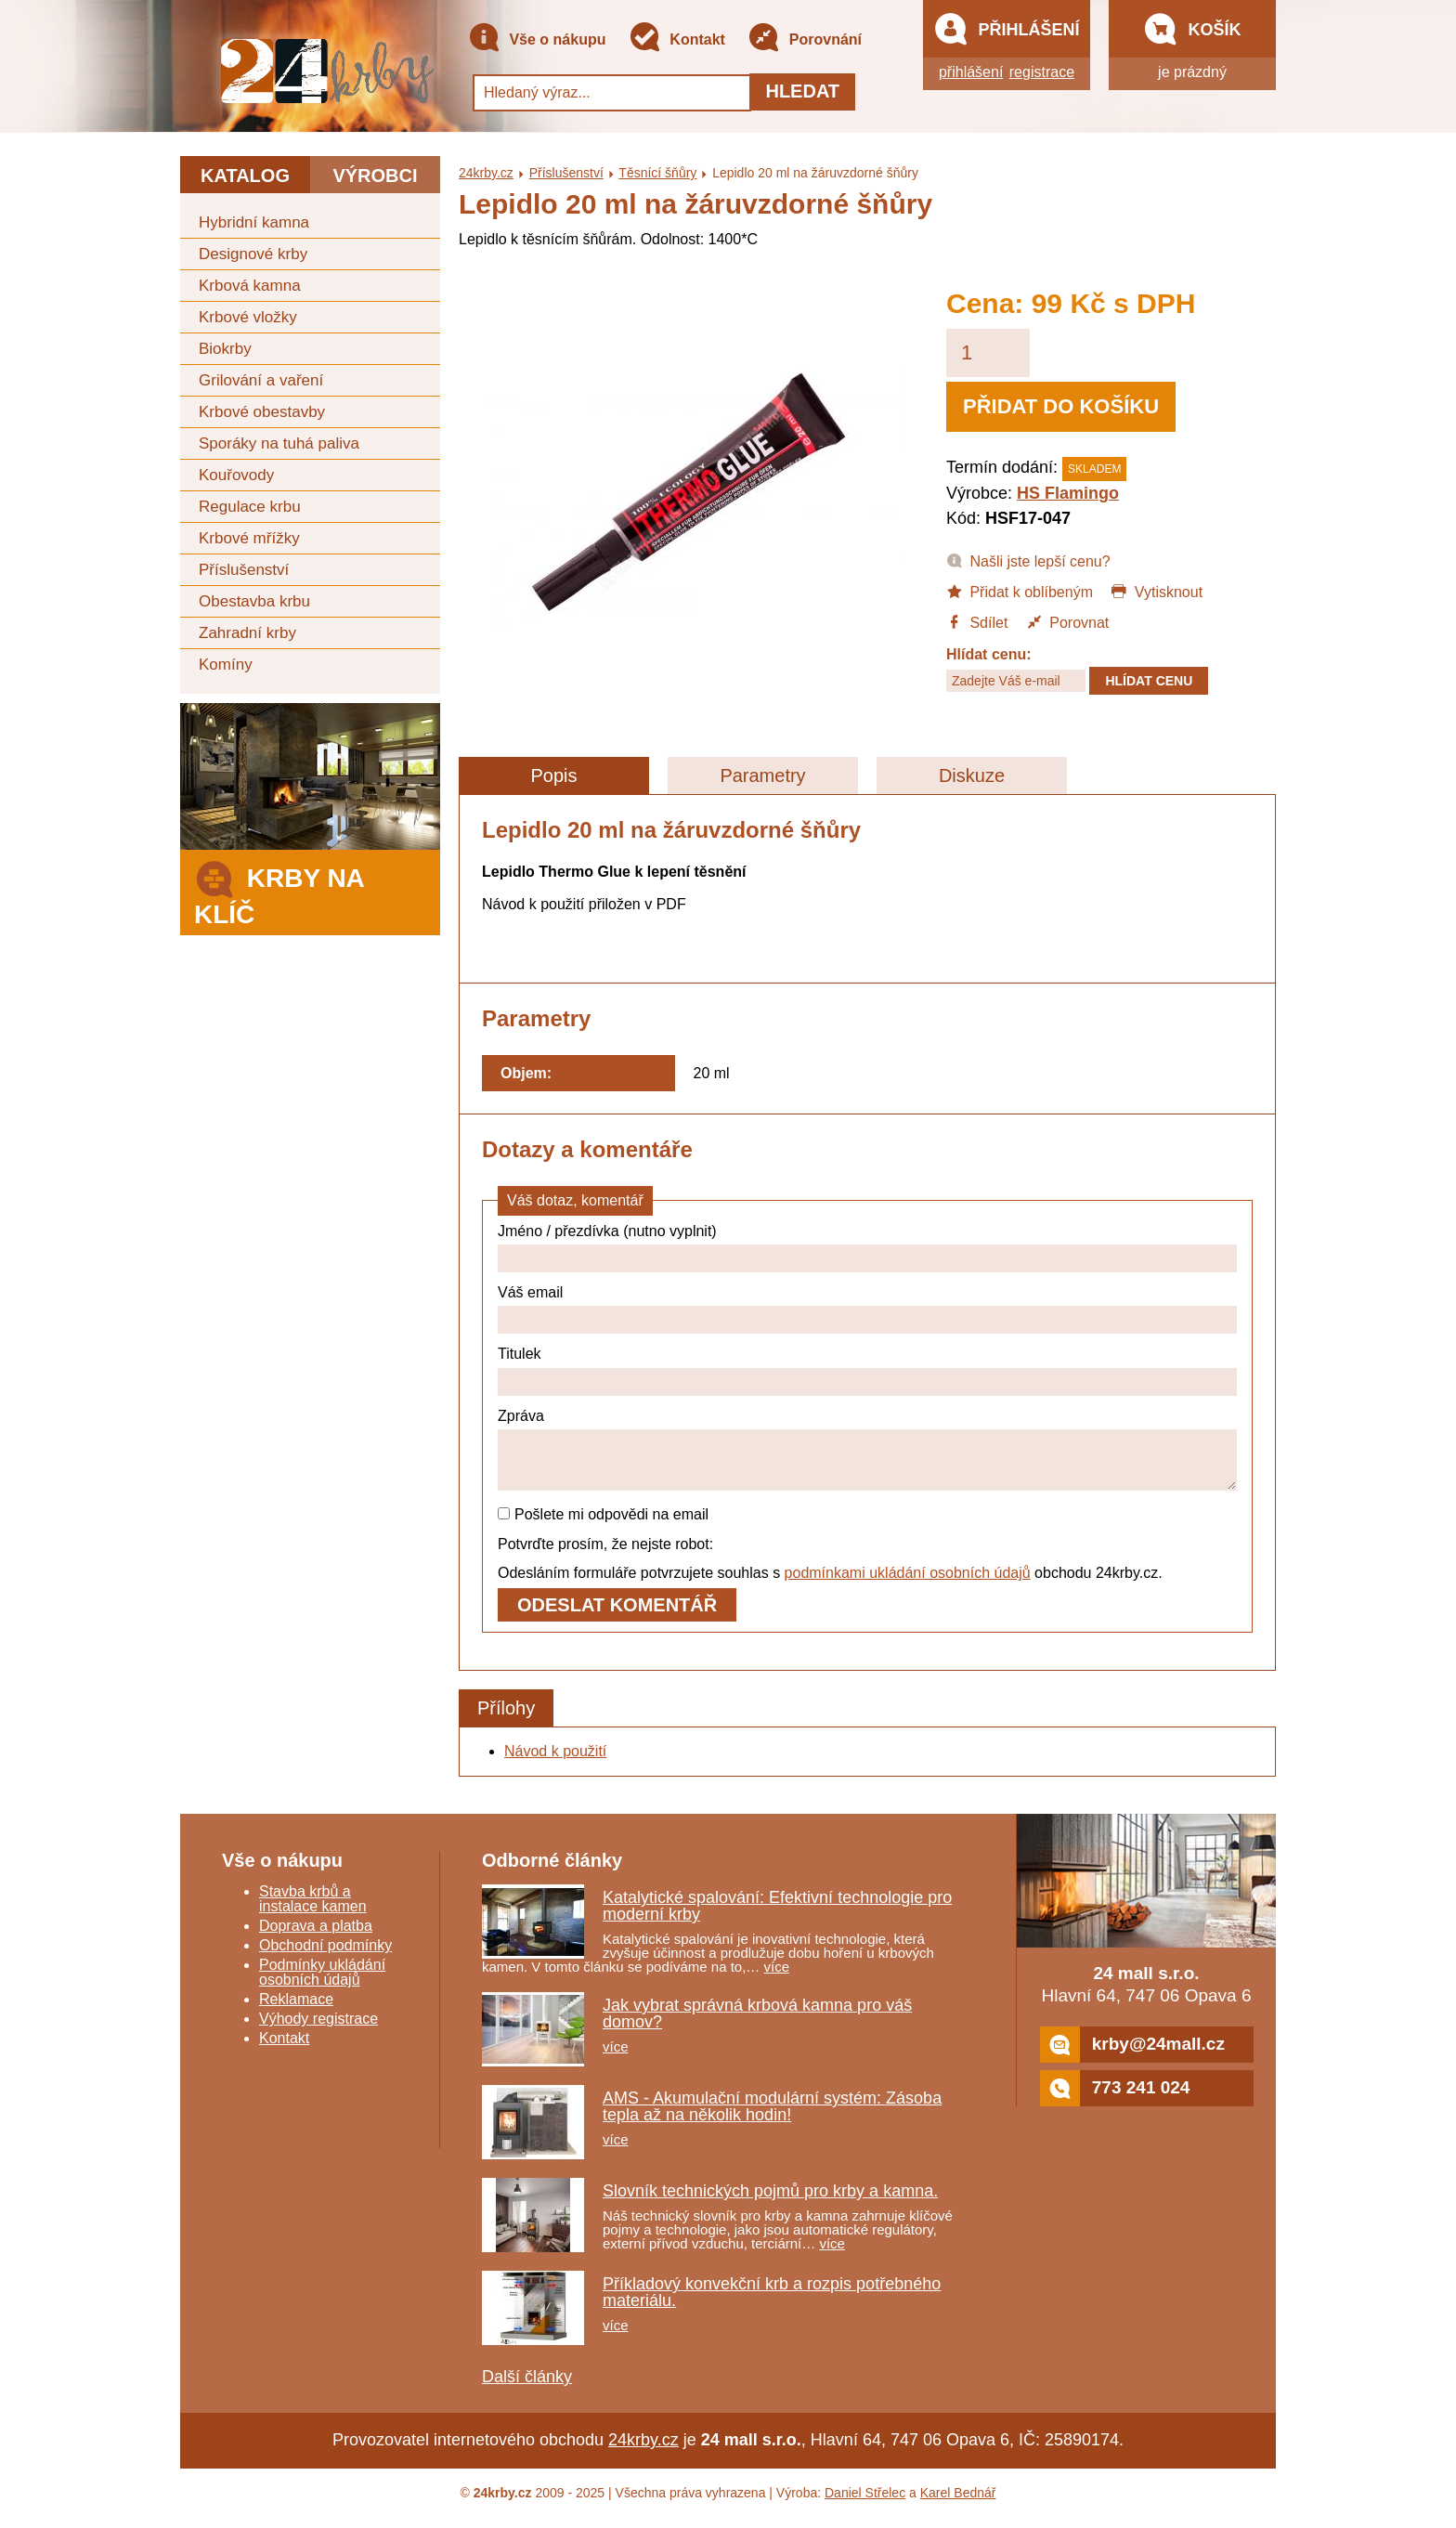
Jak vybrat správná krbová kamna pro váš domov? (757, 2024)
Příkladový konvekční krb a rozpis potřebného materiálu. (772, 2303)
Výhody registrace (318, 2030)
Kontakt (677, 40)
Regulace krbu (250, 506)
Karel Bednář (958, 2503)
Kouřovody (236, 475)
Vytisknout (1156, 590)
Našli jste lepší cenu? (1028, 560)
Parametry (762, 775)
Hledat (802, 91)
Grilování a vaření (261, 380)
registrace (1041, 72)
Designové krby (253, 254)
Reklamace (296, 2010)
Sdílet (977, 621)
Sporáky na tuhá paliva (279, 443)
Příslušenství (244, 570)
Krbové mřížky (249, 538)
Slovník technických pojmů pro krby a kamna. (770, 2202)
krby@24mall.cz (1132, 2056)
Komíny (226, 664)
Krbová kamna (250, 285)
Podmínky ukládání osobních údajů (322, 1983)
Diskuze (972, 775)
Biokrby (225, 349)
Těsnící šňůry (657, 172)
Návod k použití (555, 1762)
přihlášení (971, 72)
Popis (553, 775)
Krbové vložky (248, 317)
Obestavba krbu (254, 601)
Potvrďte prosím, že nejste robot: (605, 1555)
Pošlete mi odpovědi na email (603, 1525)
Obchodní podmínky (325, 1956)
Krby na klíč (279, 891)
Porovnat (1067, 621)
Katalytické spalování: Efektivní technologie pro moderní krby (777, 1917)
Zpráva (521, 1416)
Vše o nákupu (536, 40)
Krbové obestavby (262, 412)
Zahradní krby (247, 633)
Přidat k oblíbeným (1019, 590)
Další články (527, 2387)
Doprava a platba (315, 1937)
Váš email (530, 1292)
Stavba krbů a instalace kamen (313, 1910)
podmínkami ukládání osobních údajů (908, 1584)
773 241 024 (1115, 2099)
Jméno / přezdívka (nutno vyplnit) (607, 1231)
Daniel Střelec (865, 2503)
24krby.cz (486, 172)
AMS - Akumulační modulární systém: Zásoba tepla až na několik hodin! (772, 2117)
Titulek (519, 1354)
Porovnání (805, 40)
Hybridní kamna (254, 222)
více (777, 1978)
